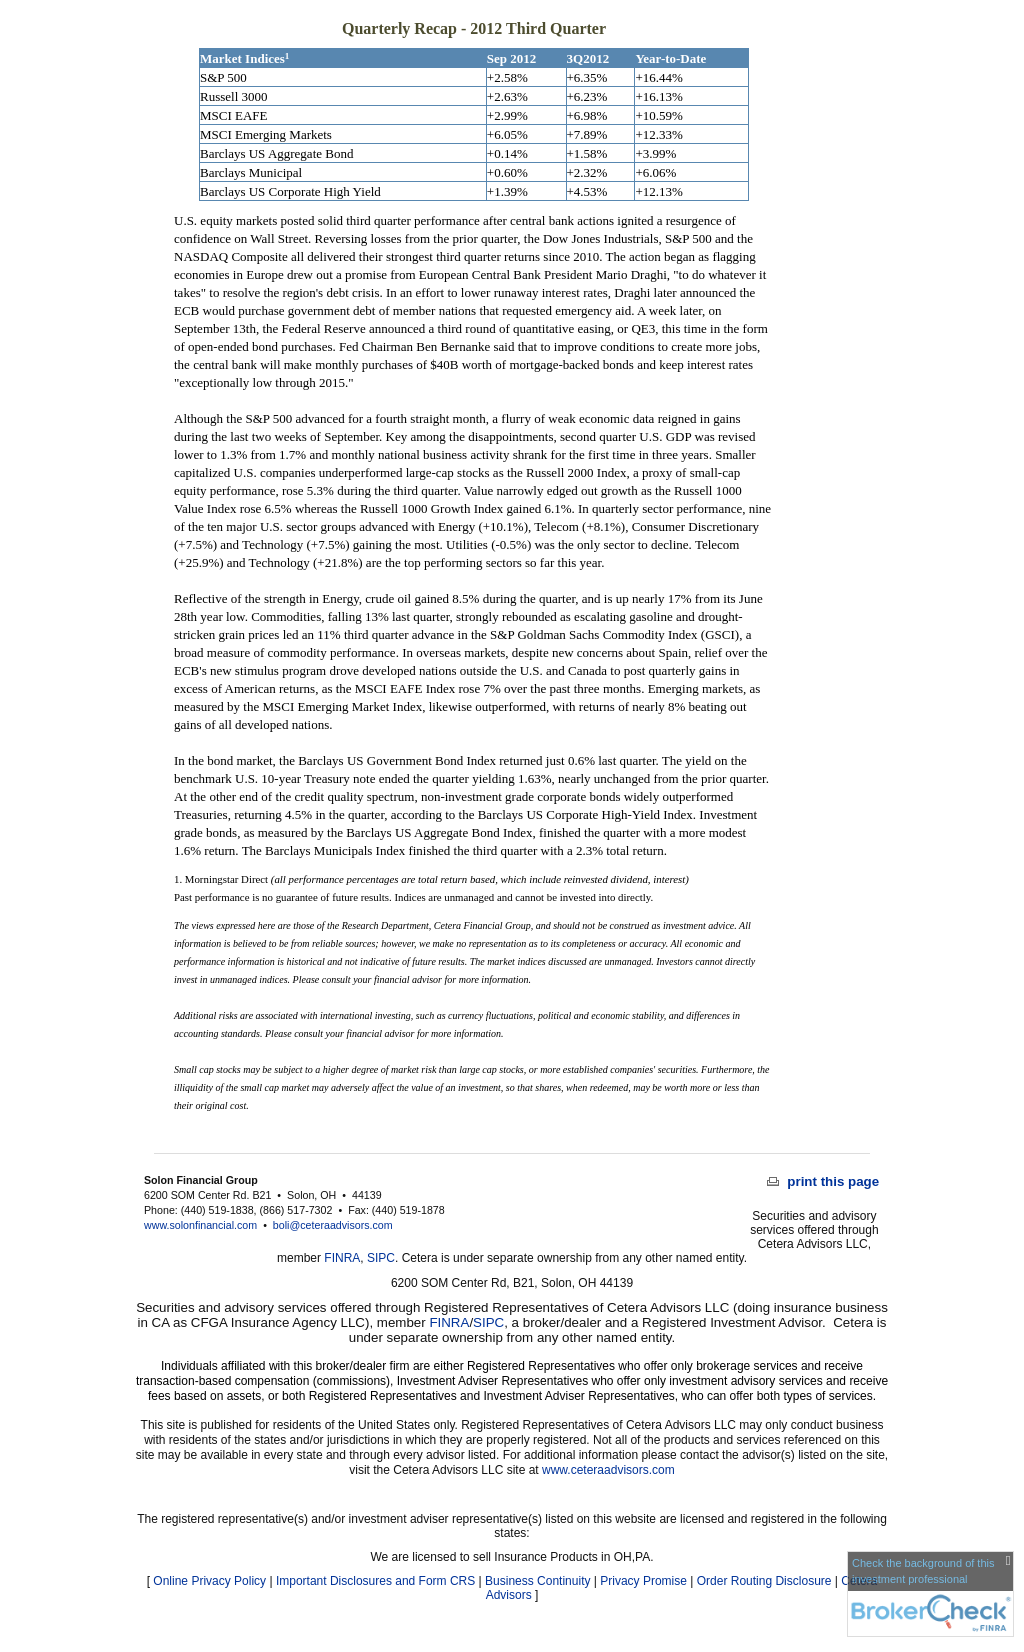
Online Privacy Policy (209, 1581)
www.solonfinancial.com (200, 1225)
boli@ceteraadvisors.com (333, 1225)
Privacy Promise (643, 1581)
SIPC (381, 1258)
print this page (823, 1181)
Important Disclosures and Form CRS (375, 1581)
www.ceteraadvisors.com (608, 1470)
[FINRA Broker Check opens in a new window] (930, 1594)
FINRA (342, 1258)
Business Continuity (537, 1581)
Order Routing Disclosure (764, 1581)
